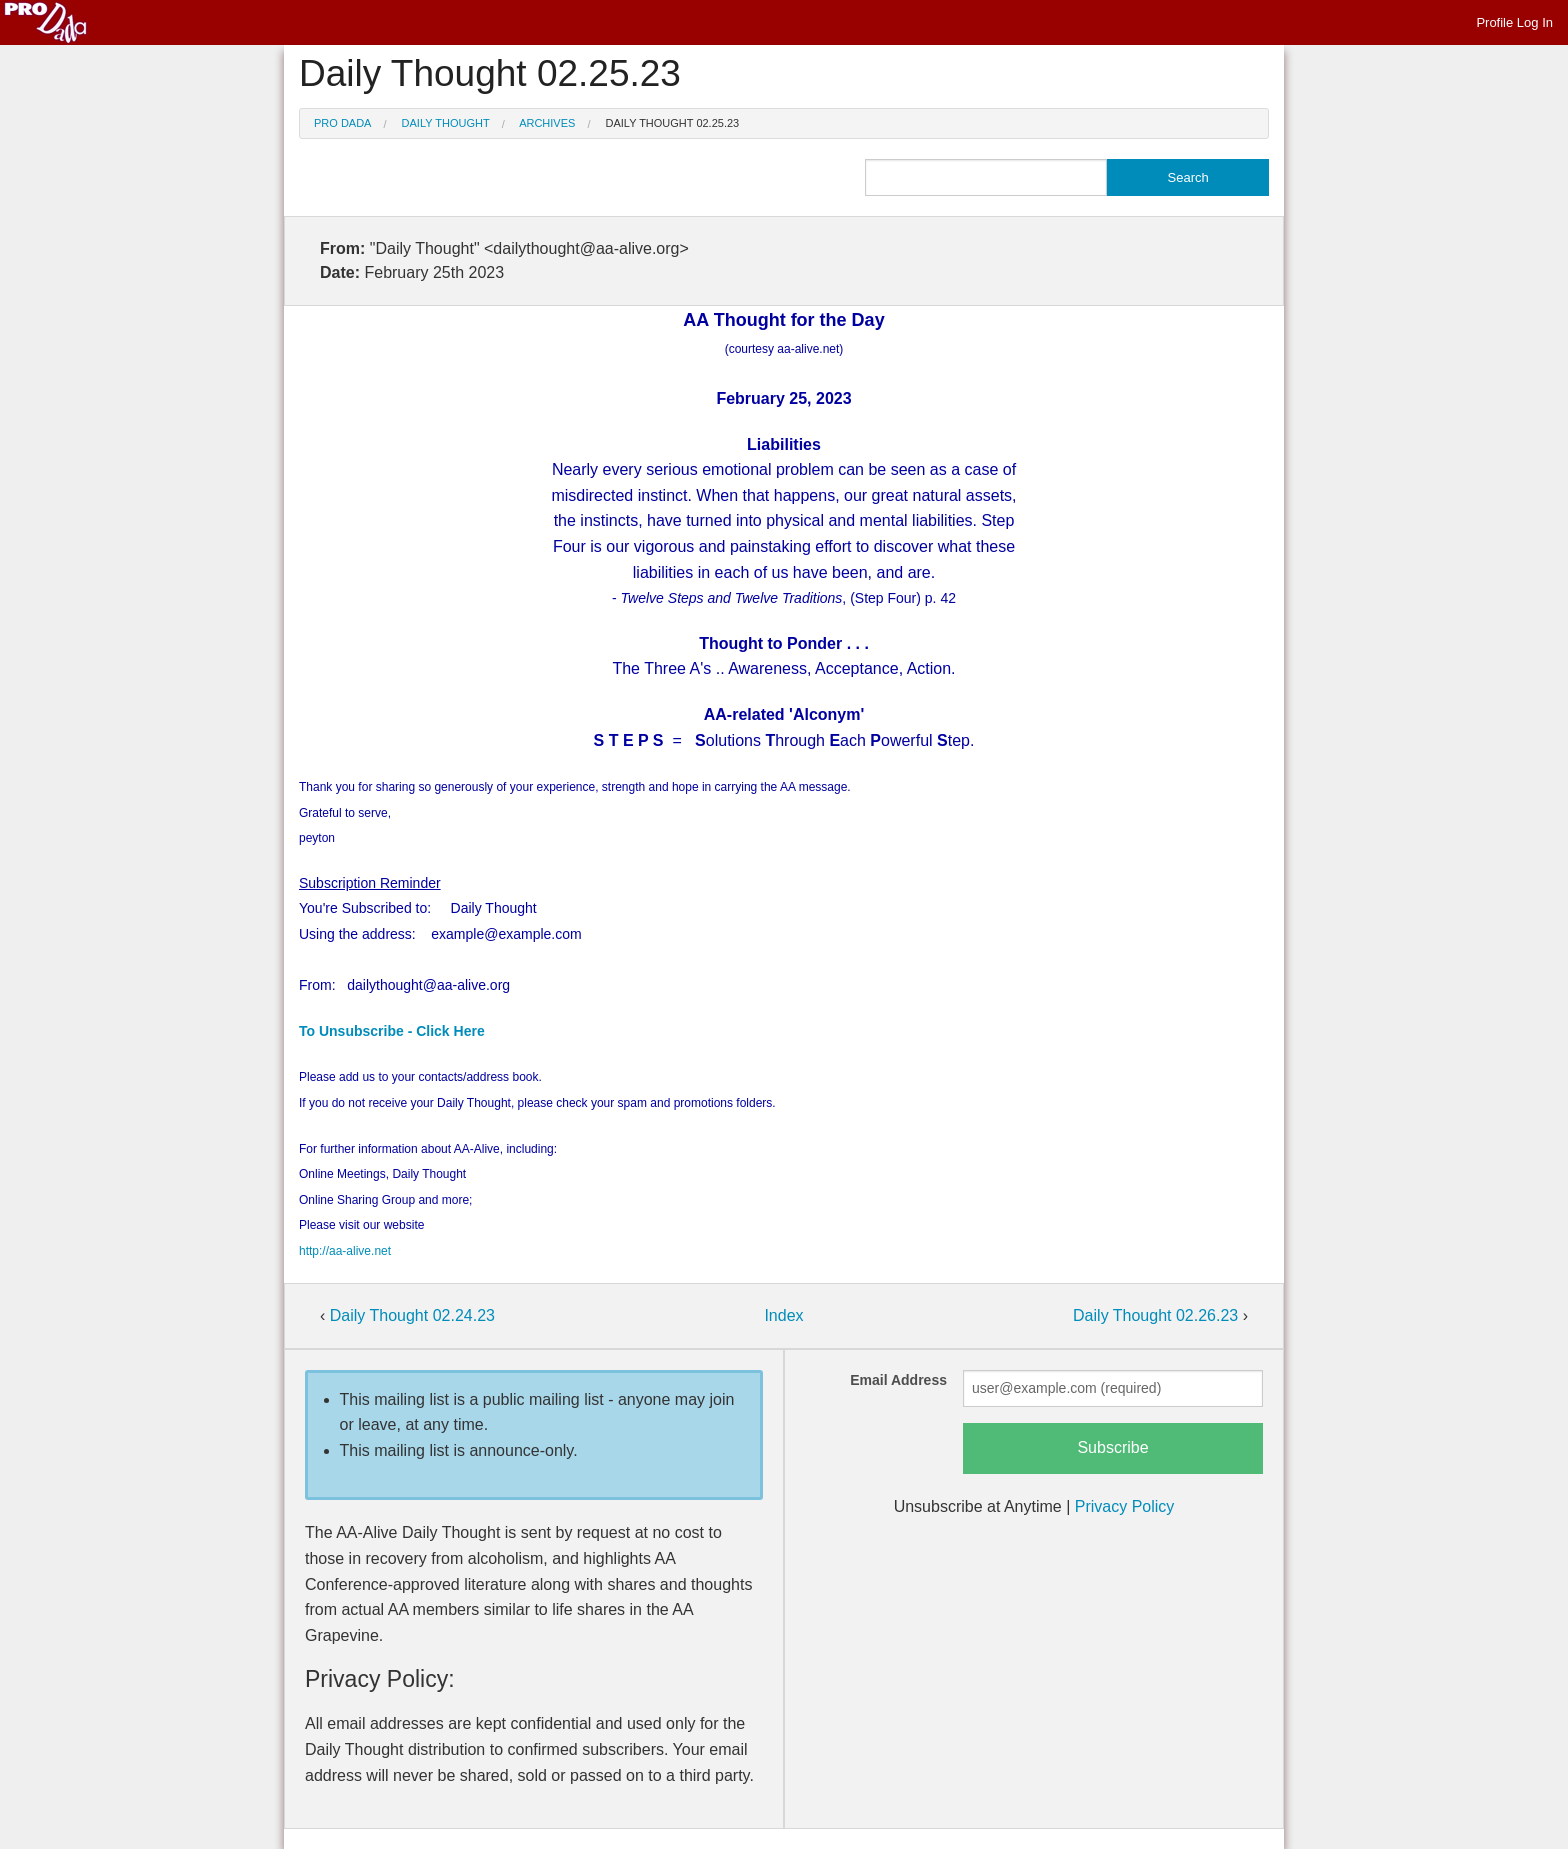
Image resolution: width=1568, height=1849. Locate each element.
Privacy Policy (1125, 1506)
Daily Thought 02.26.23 (1158, 1315)
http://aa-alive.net (345, 1251)
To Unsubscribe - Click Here (392, 1031)
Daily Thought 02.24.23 (412, 1315)
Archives (547, 123)
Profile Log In (1514, 22)
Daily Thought (446, 123)
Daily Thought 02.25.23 (673, 123)
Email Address (898, 1380)
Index (783, 1315)
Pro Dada (342, 123)
